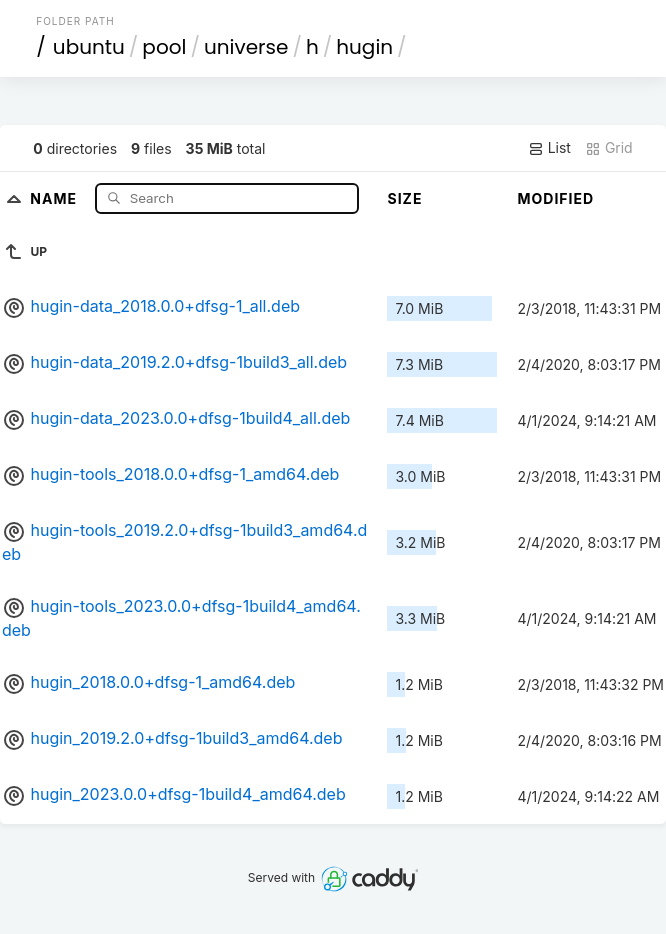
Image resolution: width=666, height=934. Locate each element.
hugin (364, 47)
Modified (555, 198)
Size (404, 198)
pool (164, 47)
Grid (609, 148)
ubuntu (89, 47)
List (549, 148)
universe (246, 47)
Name (55, 197)
